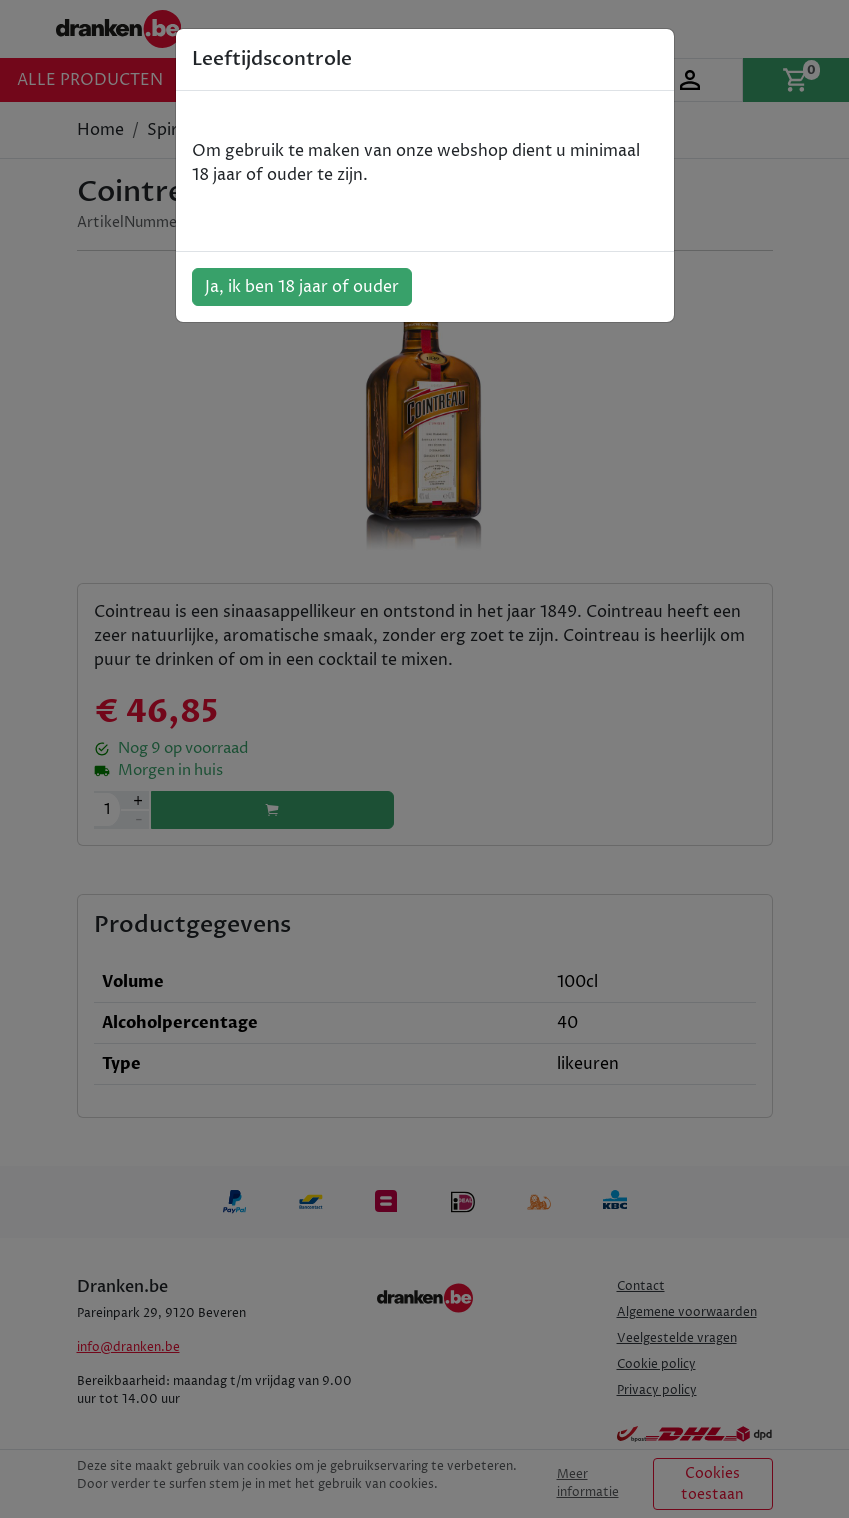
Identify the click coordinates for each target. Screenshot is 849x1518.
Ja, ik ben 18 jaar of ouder (302, 287)
